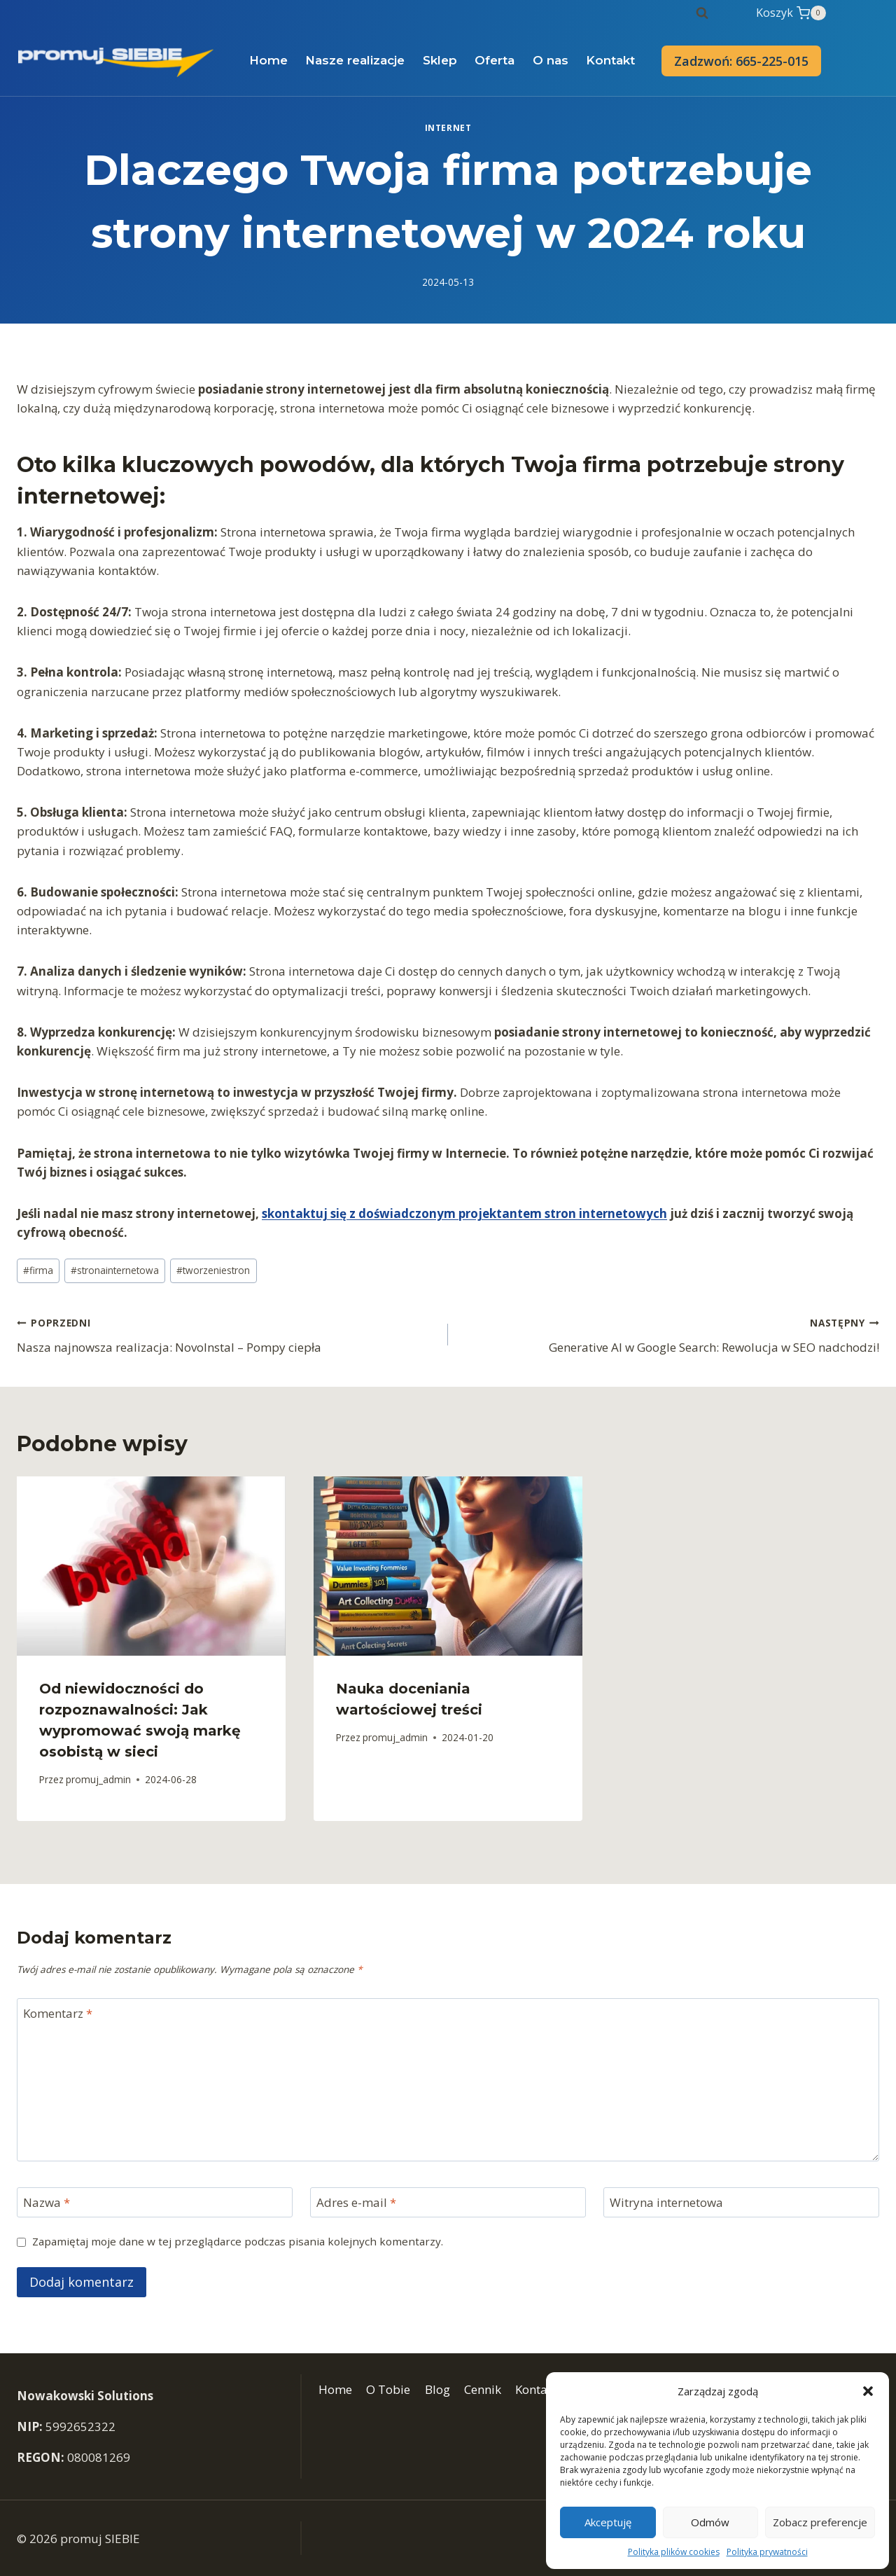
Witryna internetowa (666, 2202)
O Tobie (388, 2389)
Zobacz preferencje (820, 2522)
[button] (868, 2391)
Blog (437, 2389)
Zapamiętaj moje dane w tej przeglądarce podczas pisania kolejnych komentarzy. (237, 2241)
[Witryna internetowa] (741, 2202)
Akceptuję (607, 2522)
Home (268, 60)
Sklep (440, 60)
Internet (448, 127)
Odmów (710, 2522)
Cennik (482, 2389)
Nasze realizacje (355, 60)
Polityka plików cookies (674, 2552)
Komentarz (57, 2013)
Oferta (494, 60)
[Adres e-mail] (448, 2202)
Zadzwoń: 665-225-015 (741, 61)
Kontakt (610, 60)
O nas (550, 60)
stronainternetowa (115, 1270)
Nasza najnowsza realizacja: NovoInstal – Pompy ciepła (226, 1334)
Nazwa (46, 2202)
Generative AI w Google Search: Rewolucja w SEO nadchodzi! (669, 1334)
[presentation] (151, 1566)
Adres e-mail (356, 2202)
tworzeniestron (213, 1270)
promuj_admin (98, 1779)
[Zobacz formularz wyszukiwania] (702, 13)
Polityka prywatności (767, 2552)
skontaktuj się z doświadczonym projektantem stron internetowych (464, 1213)
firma (38, 1270)
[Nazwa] (155, 2202)
